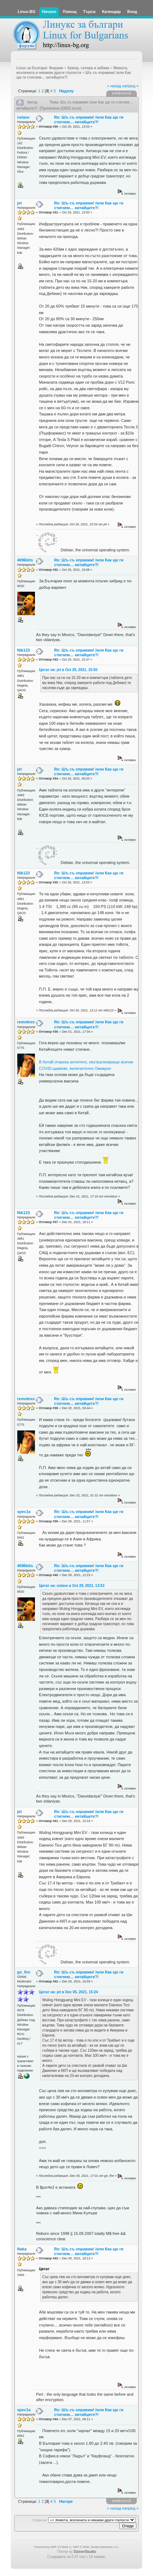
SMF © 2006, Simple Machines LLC (95, 2547)
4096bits (25, 560)
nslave (23, 117)
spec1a (24, 1511)
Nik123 (23, 650)
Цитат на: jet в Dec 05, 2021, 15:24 (68, 1992)
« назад (114, 86)
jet (19, 203)
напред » (130, 86)
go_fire (24, 1972)
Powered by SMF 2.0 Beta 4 (53, 2547)
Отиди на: (39, 2520)
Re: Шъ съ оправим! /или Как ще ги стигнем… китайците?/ (88, 119)
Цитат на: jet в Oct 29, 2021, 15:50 (68, 670)
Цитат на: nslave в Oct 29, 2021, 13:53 (71, 1586)
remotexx (26, 1022)
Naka (22, 2249)
